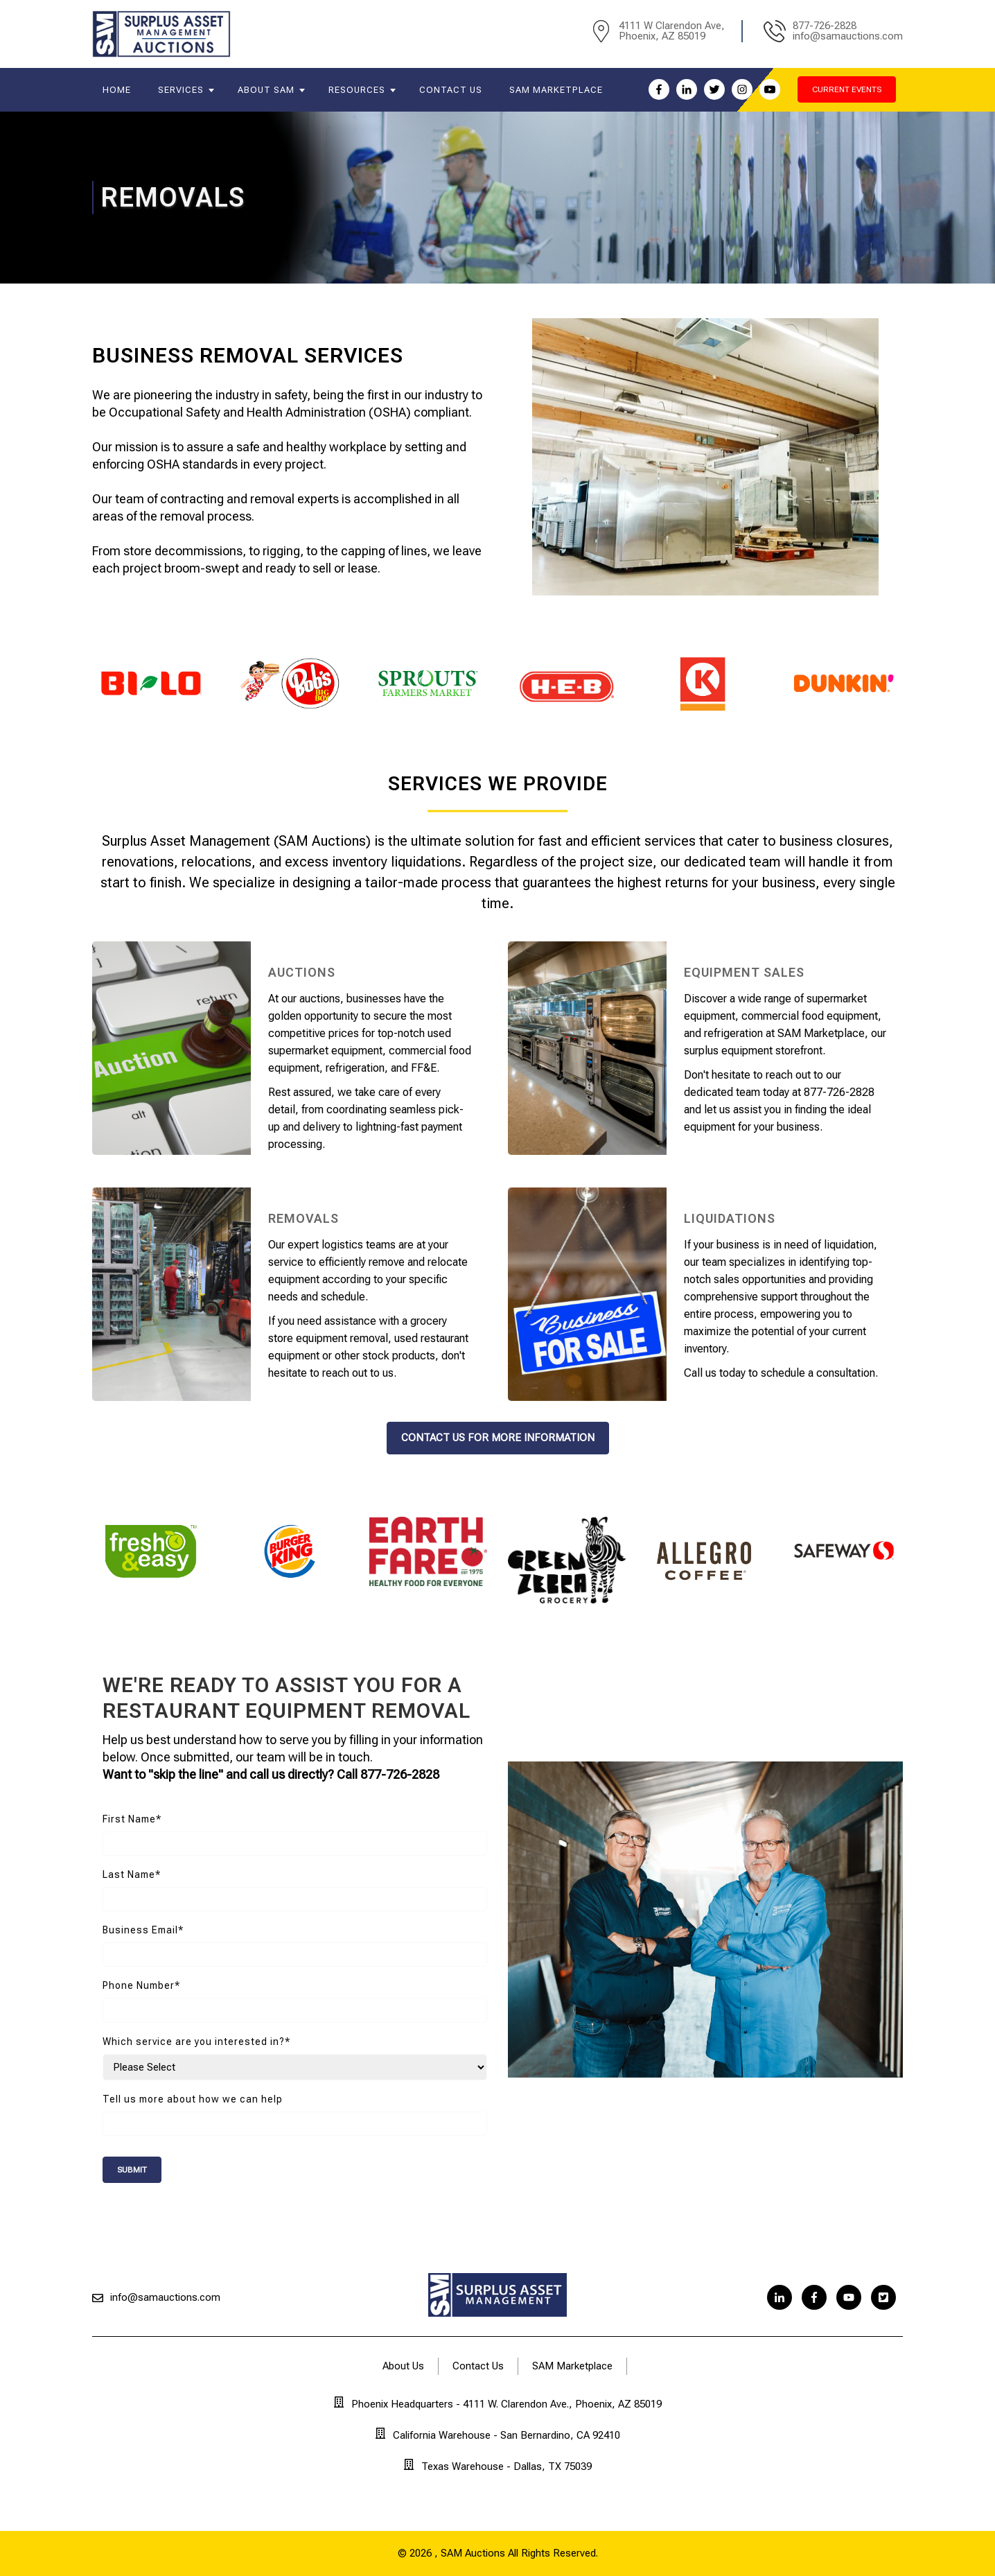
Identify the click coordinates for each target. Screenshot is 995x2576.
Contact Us (450, 90)
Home (117, 90)
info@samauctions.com (165, 2297)
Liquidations (729, 1218)
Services (181, 90)
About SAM (266, 90)
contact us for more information (498, 1437)
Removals (303, 1218)
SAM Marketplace (556, 90)
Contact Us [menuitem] (478, 2366)
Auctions (301, 972)
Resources (356, 90)
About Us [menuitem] (403, 2366)
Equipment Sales (744, 972)
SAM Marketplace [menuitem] (572, 2366)
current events (846, 89)
